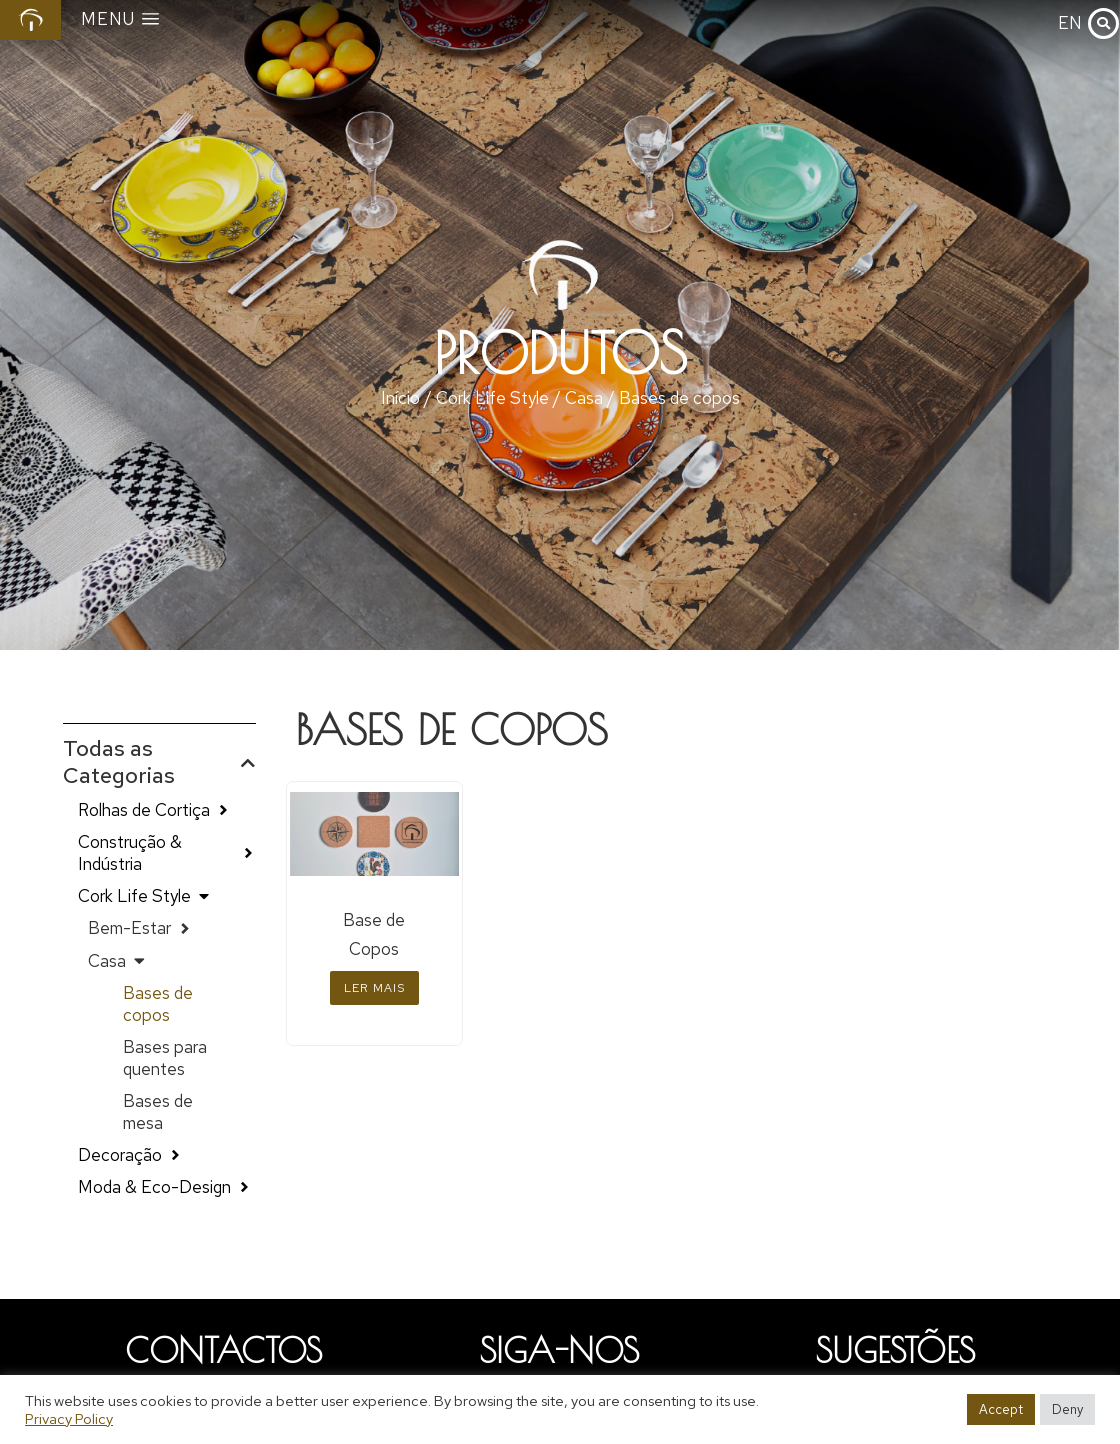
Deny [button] (1067, 1409)
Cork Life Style (492, 398)
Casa (584, 398)
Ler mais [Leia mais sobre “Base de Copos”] (374, 988)
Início (400, 398)
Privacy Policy (69, 1418)
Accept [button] (1001, 1409)
